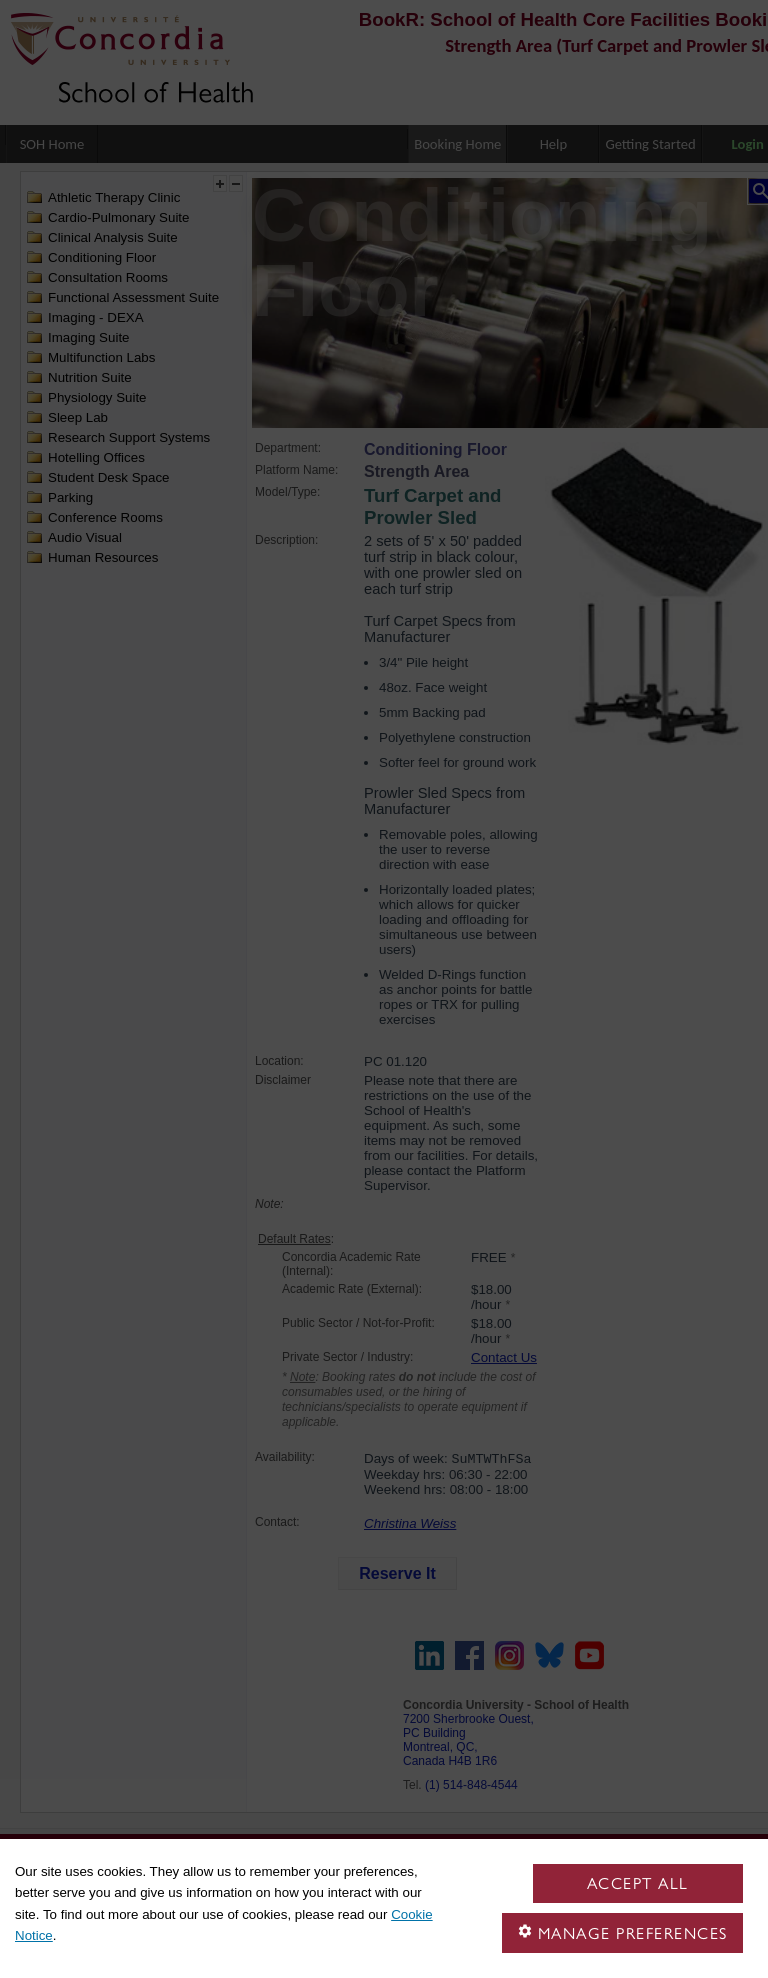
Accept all (638, 1883)
